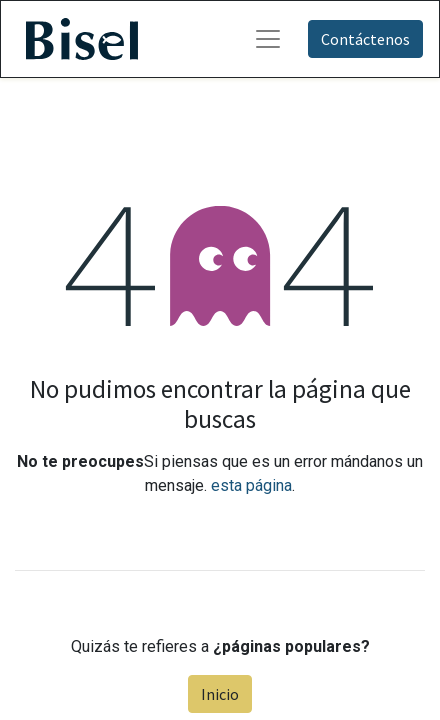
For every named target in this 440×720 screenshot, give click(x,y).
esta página (251, 485)
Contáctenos (365, 39)
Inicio (220, 694)
